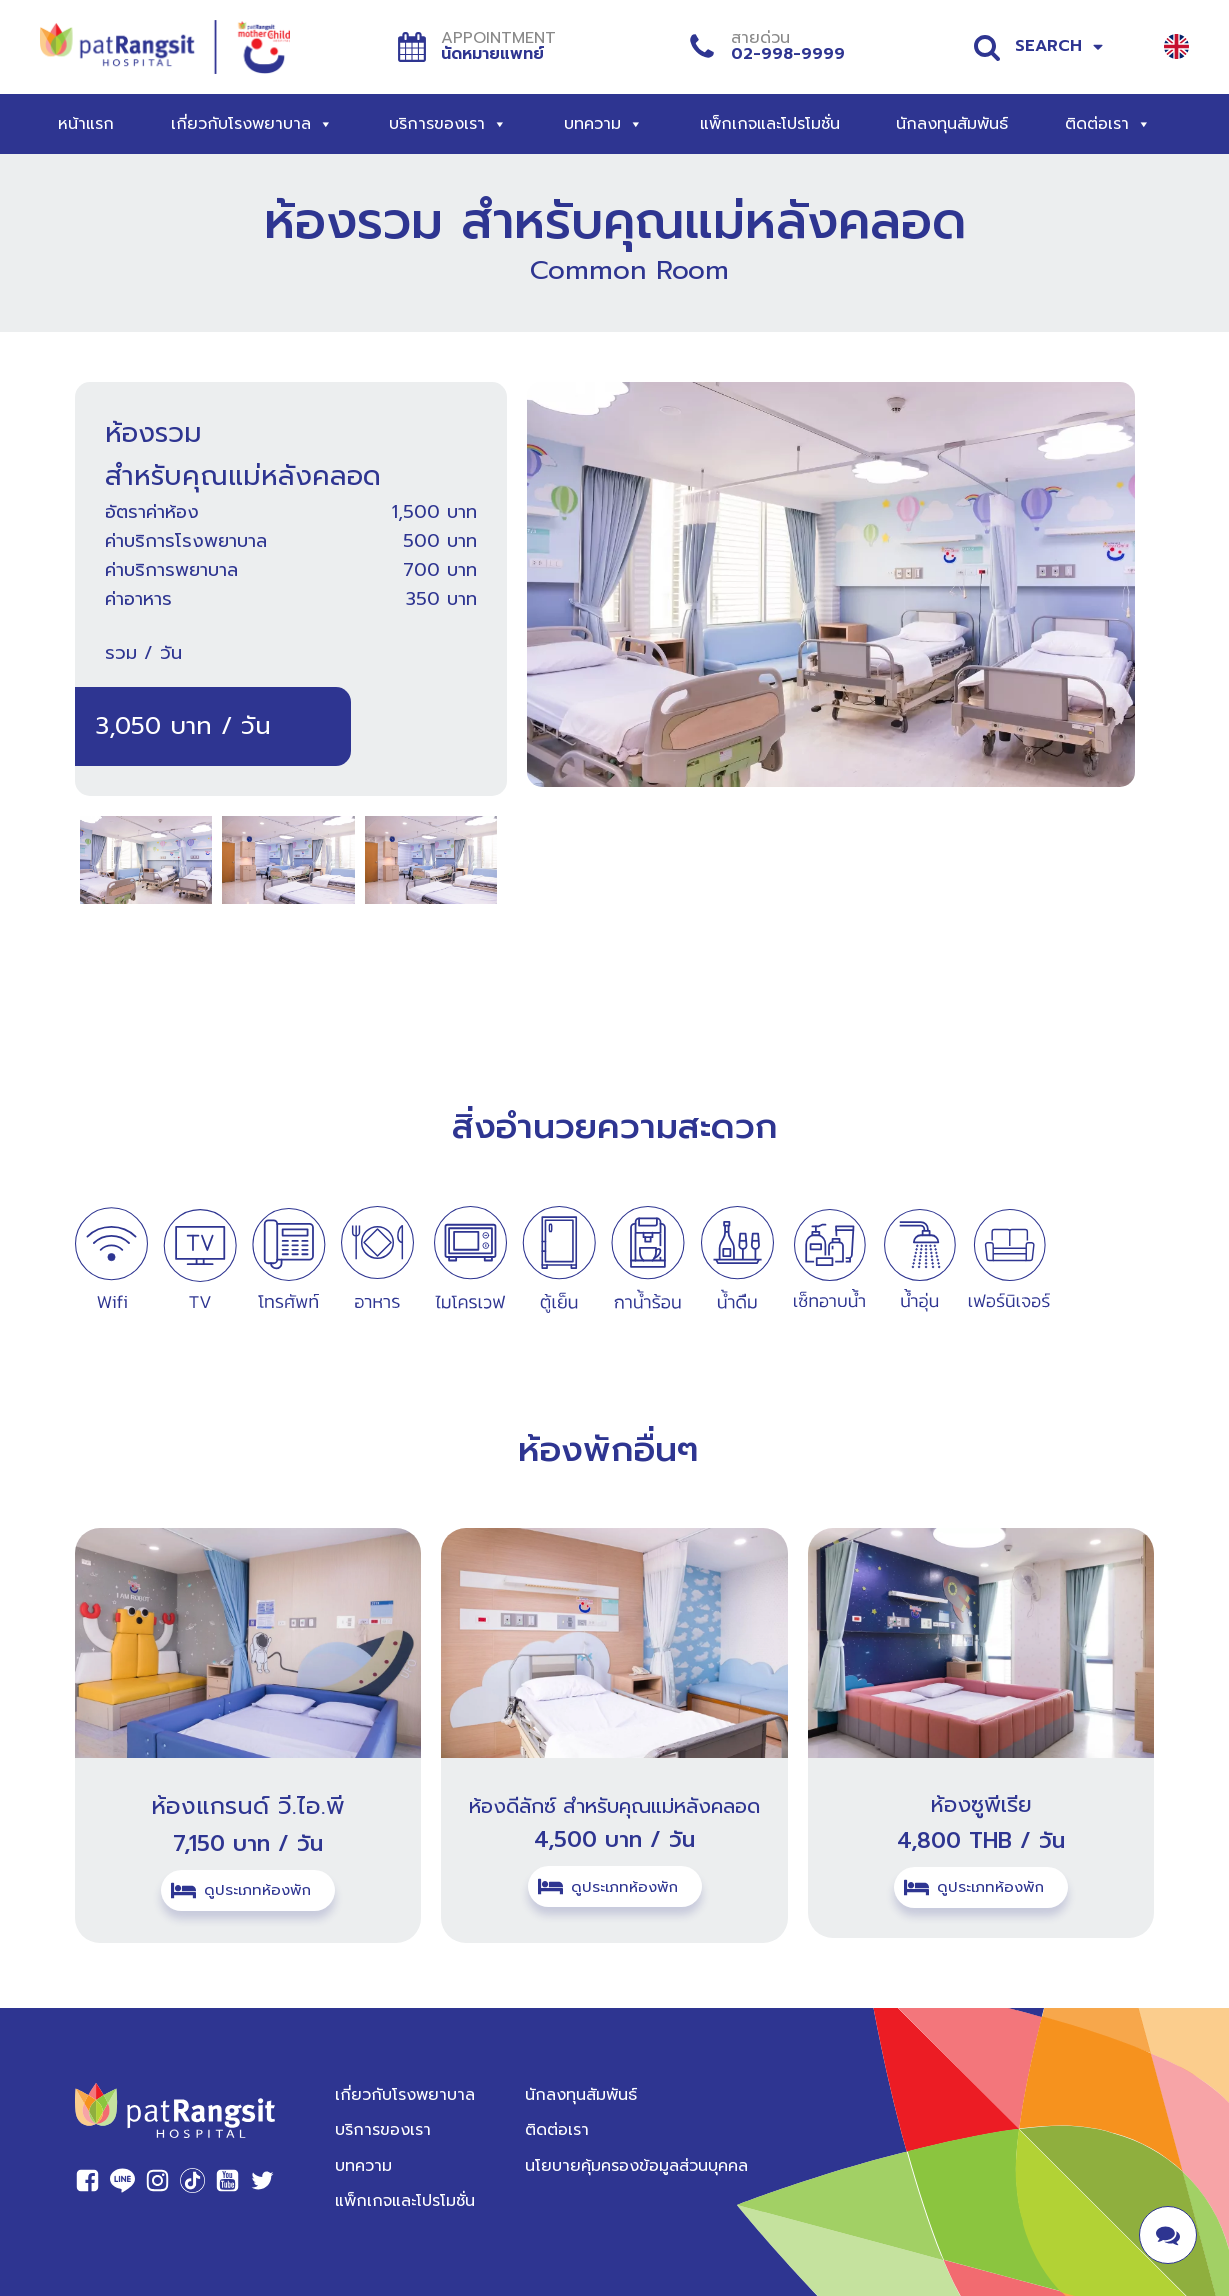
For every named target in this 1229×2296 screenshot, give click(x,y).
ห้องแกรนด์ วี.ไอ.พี (248, 1806)
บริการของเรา (448, 124)
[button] (248, 1889)
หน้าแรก (86, 124)
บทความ (603, 124)
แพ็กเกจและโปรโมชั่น (770, 124)
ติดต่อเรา (1108, 124)
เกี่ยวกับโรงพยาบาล (252, 124)
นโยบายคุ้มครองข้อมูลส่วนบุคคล (636, 2162)
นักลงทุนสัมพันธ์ (952, 124)
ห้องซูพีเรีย (981, 1804)
